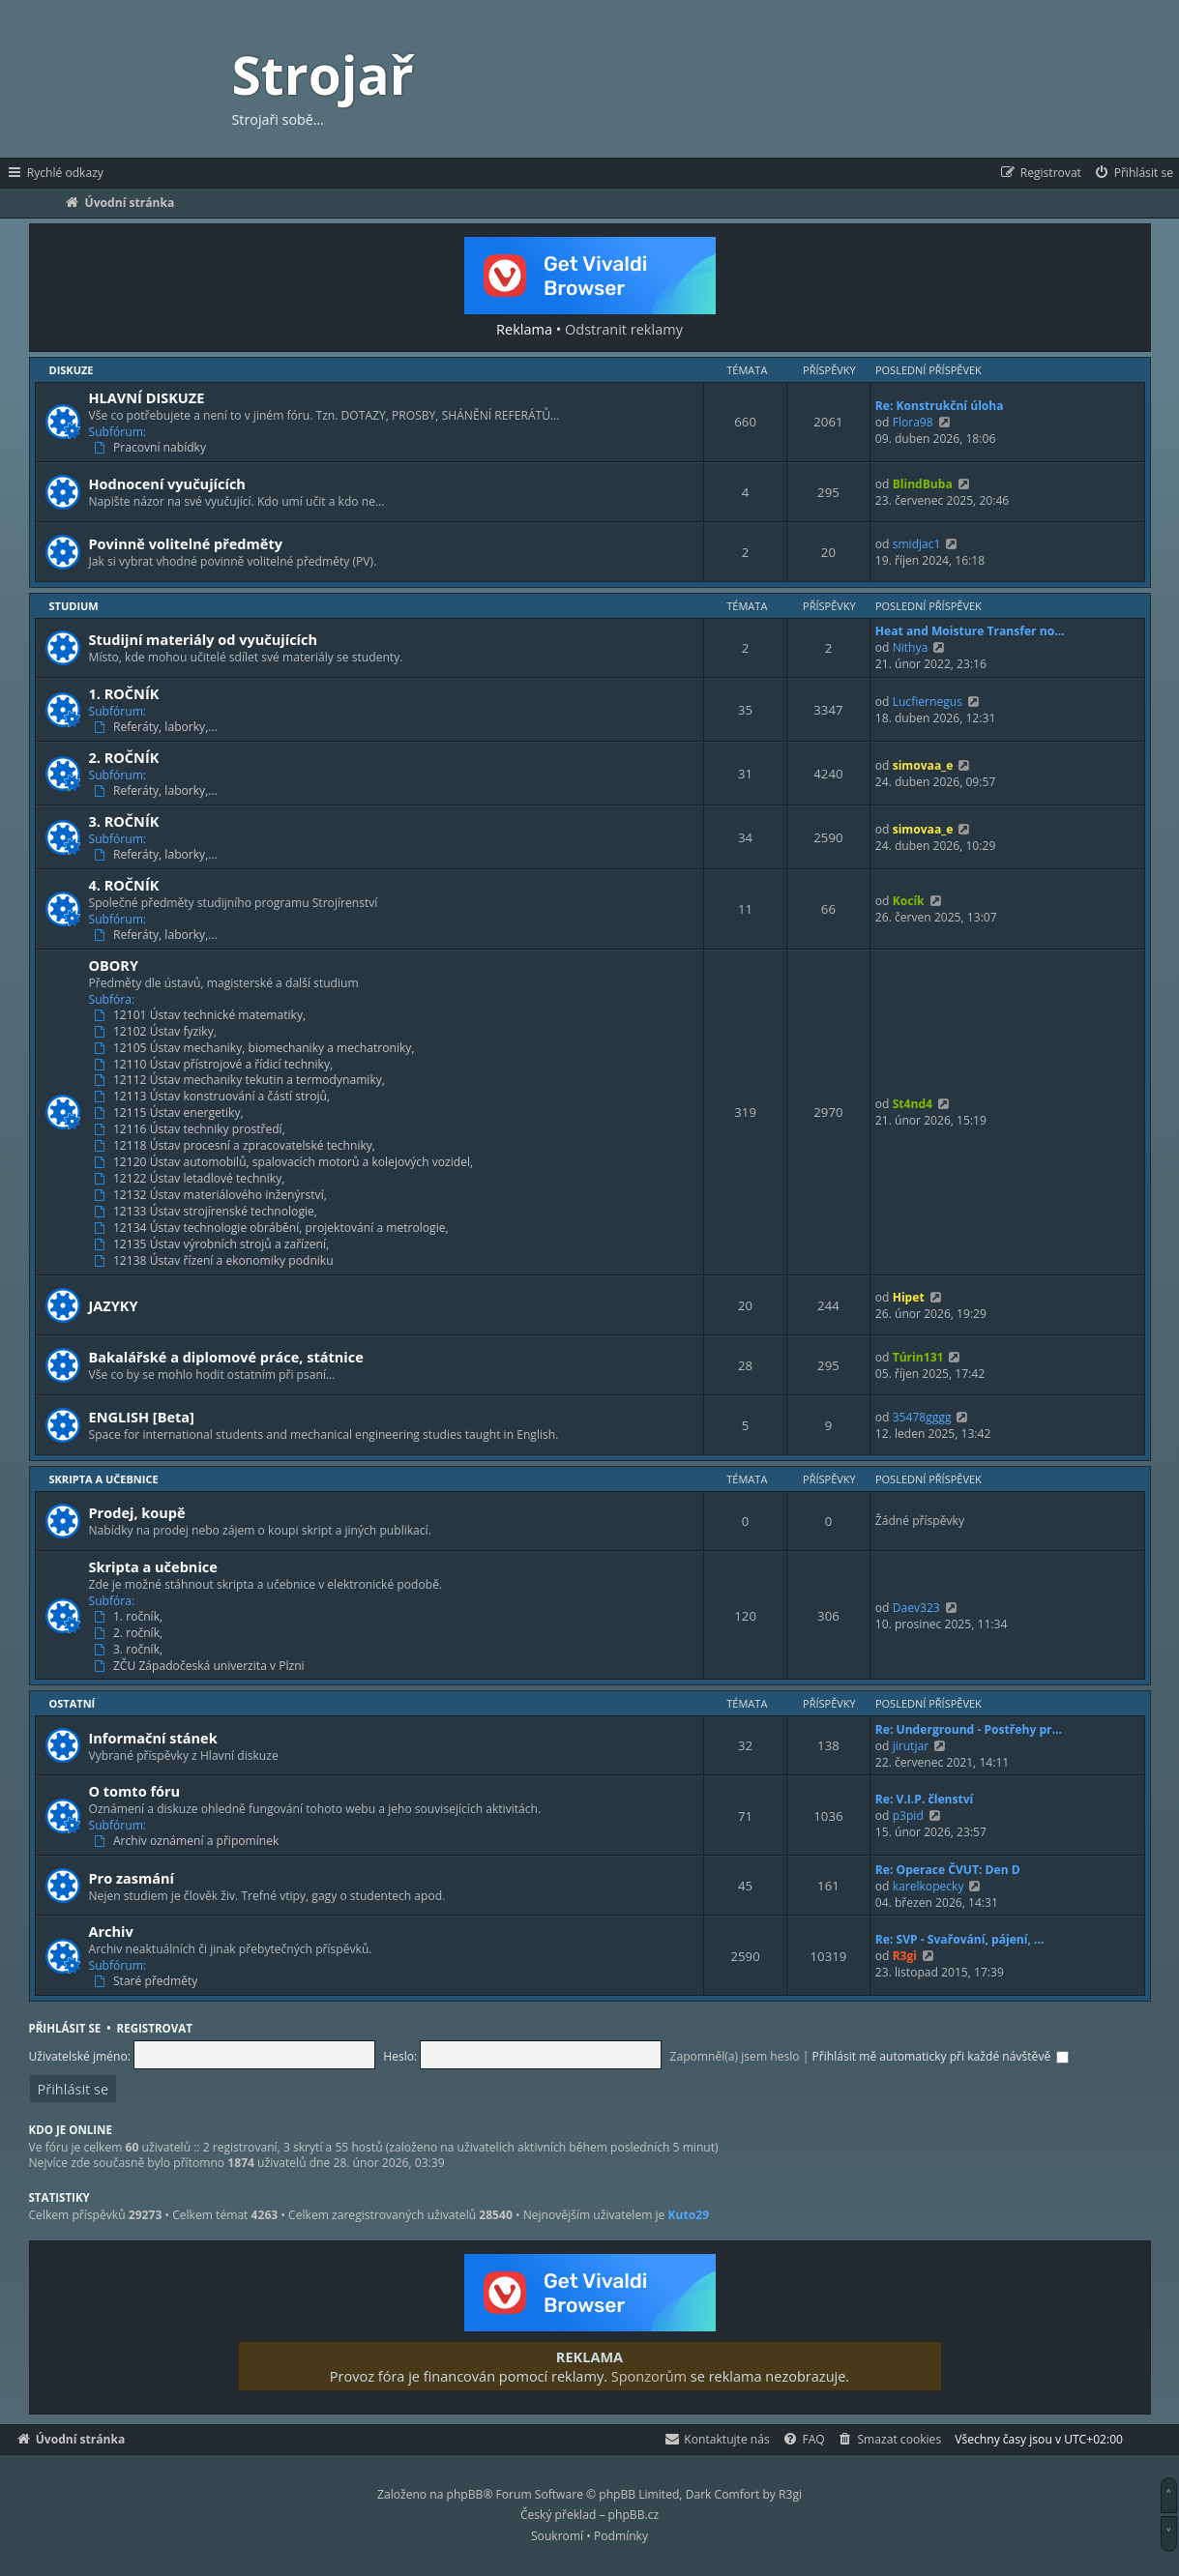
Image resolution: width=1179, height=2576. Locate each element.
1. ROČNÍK (124, 693)
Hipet (909, 1297)
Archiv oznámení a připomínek (188, 1841)
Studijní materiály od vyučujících (203, 639)
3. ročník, (130, 1649)
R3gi (905, 1955)
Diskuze (71, 370)
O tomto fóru (135, 1790)
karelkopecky (928, 1886)
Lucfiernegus (927, 701)
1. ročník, (130, 1617)
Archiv (111, 1931)
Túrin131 (918, 1357)
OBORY (114, 965)
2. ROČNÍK (124, 757)
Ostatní (72, 1703)
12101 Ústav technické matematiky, (202, 1015)
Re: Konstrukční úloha (939, 405)
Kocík (909, 901)
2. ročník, (130, 1633)
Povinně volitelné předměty (185, 543)
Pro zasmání (132, 1878)
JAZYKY (113, 1305)
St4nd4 (912, 1104)
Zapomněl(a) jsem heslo (735, 2056)
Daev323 (916, 1607)
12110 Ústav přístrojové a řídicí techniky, (215, 1064)
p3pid (908, 1815)
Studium (74, 606)
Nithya (910, 647)
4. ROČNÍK (124, 884)
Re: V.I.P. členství (924, 1799)
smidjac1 (917, 544)
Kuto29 (689, 2215)
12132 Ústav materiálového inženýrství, (212, 1195)
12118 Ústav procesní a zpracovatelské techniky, (236, 1146)
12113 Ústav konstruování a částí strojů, (214, 1096)
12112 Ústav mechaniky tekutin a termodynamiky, (241, 1080)
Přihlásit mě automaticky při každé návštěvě (941, 2056)
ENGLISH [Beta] (141, 1416)
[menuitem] (1133, 173)
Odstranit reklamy (624, 328)
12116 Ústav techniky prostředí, (191, 1129)
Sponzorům (649, 2376)
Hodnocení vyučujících (167, 483)
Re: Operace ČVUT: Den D (947, 1869)
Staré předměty (147, 1981)
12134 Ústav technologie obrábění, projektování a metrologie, (273, 1228)
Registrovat (154, 2028)
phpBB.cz (633, 2514)
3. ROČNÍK (124, 821)
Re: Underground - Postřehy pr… (968, 1729)
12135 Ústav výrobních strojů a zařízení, (213, 1244)
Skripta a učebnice (104, 1479)
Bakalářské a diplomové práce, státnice (226, 1356)
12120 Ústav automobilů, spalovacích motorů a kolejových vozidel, (285, 1162)
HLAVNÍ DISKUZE (147, 397)
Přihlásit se (65, 2028)
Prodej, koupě (137, 1512)
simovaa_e (923, 765)
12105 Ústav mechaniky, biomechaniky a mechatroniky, (256, 1048)
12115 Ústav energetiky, (170, 1113)
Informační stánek (153, 1737)
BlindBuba (923, 484)
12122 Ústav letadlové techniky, (191, 1178)
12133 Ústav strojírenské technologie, (207, 1211)
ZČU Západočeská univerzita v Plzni (201, 1666)
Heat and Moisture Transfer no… (970, 631)
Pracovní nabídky (152, 447)
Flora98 (913, 422)
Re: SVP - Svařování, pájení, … (960, 1939)
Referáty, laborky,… (157, 727)
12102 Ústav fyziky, (157, 1031)
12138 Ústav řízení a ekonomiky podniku (215, 1261)
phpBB (465, 2494)
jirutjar (911, 1746)
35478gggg (922, 1417)
